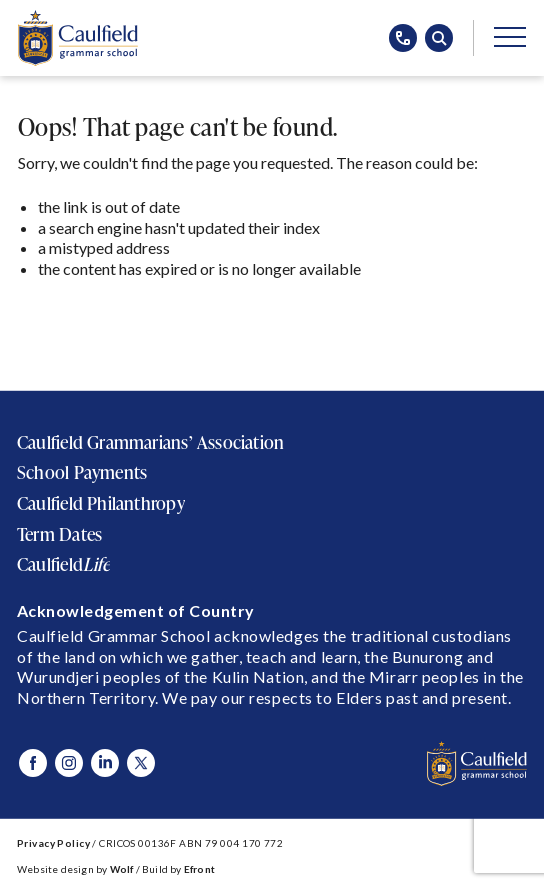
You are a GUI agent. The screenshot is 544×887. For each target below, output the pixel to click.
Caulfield (63, 564)
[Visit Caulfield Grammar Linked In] (105, 763)
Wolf (122, 869)
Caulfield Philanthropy (101, 503)
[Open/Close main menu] (510, 36)
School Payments (82, 472)
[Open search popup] (439, 38)
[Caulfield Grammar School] (78, 38)
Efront (199, 869)
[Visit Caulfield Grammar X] (141, 763)
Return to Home (88, 318)
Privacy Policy (53, 843)
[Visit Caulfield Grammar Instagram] (69, 763)
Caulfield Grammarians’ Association (150, 442)
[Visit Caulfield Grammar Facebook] (33, 763)
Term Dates (59, 534)
